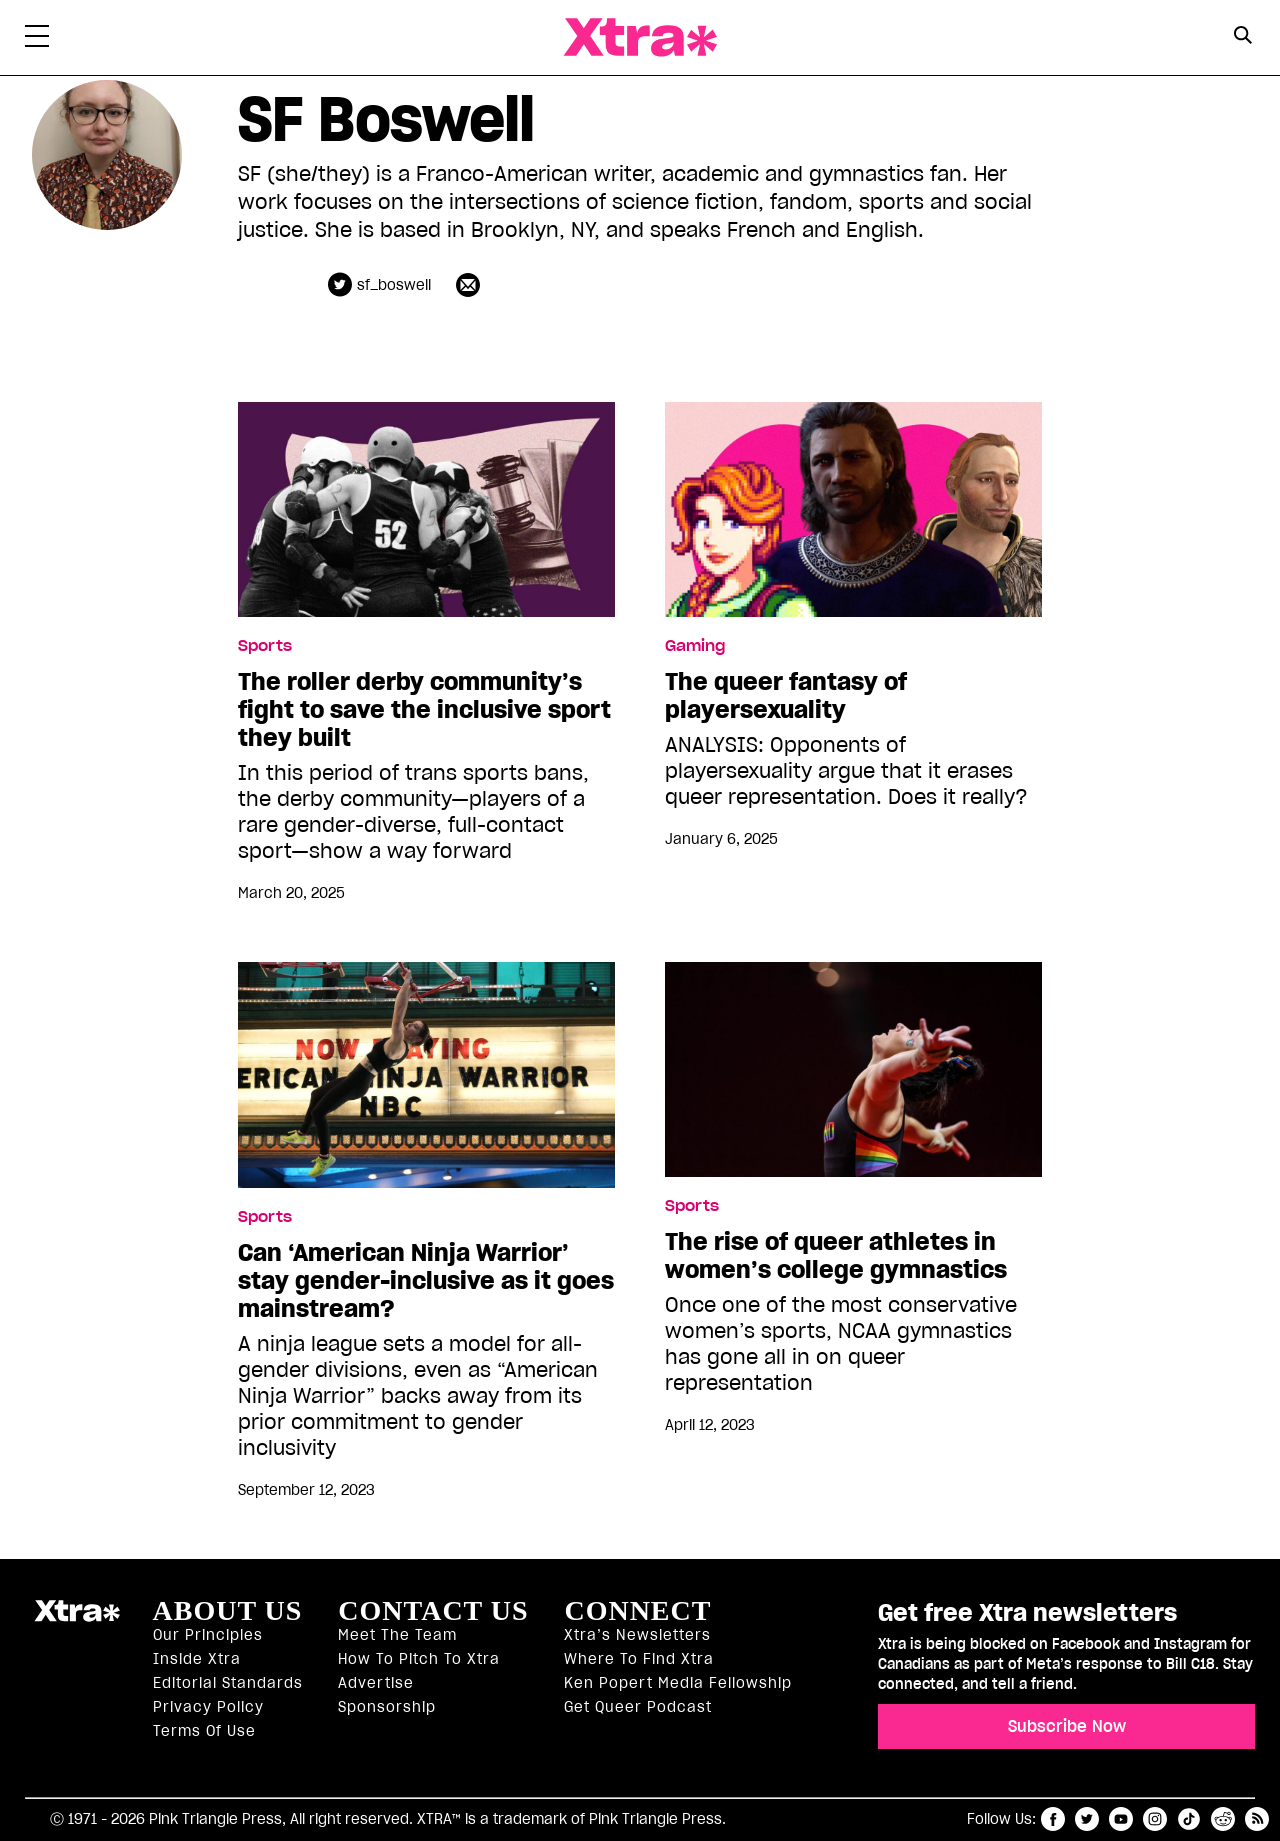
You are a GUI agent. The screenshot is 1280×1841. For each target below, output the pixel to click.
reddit (1223, 1819)
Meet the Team (397, 1635)
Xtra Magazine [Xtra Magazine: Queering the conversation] (640, 37)
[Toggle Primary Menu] (37, 40)
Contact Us (433, 1611)
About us (228, 1611)
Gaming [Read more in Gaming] (695, 646)
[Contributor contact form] (470, 284)
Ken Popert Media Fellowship (678, 1683)
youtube (1121, 1819)
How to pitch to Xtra (419, 1659)
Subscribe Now (1067, 1726)
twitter (1087, 1819)
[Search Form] (1242, 38)
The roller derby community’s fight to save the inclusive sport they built (424, 710)
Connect (637, 1611)
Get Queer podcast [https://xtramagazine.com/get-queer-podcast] (638, 1707)
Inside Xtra (197, 1659)
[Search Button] (1242, 35)
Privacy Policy (208, 1707)
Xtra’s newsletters (637, 1635)
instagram (1155, 1819)
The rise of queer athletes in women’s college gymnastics (839, 1256)
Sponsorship (387, 1707)
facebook (1053, 1819)
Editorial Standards (228, 1683)
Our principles (208, 1635)
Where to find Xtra (639, 1659)
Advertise (376, 1683)
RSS (1257, 1819)
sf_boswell (394, 285)
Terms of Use (204, 1731)
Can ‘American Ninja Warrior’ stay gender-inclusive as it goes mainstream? (426, 1281)
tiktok (1189, 1819)
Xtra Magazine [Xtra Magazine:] (77, 1619)
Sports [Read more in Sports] (265, 646)
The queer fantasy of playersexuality (786, 696)
